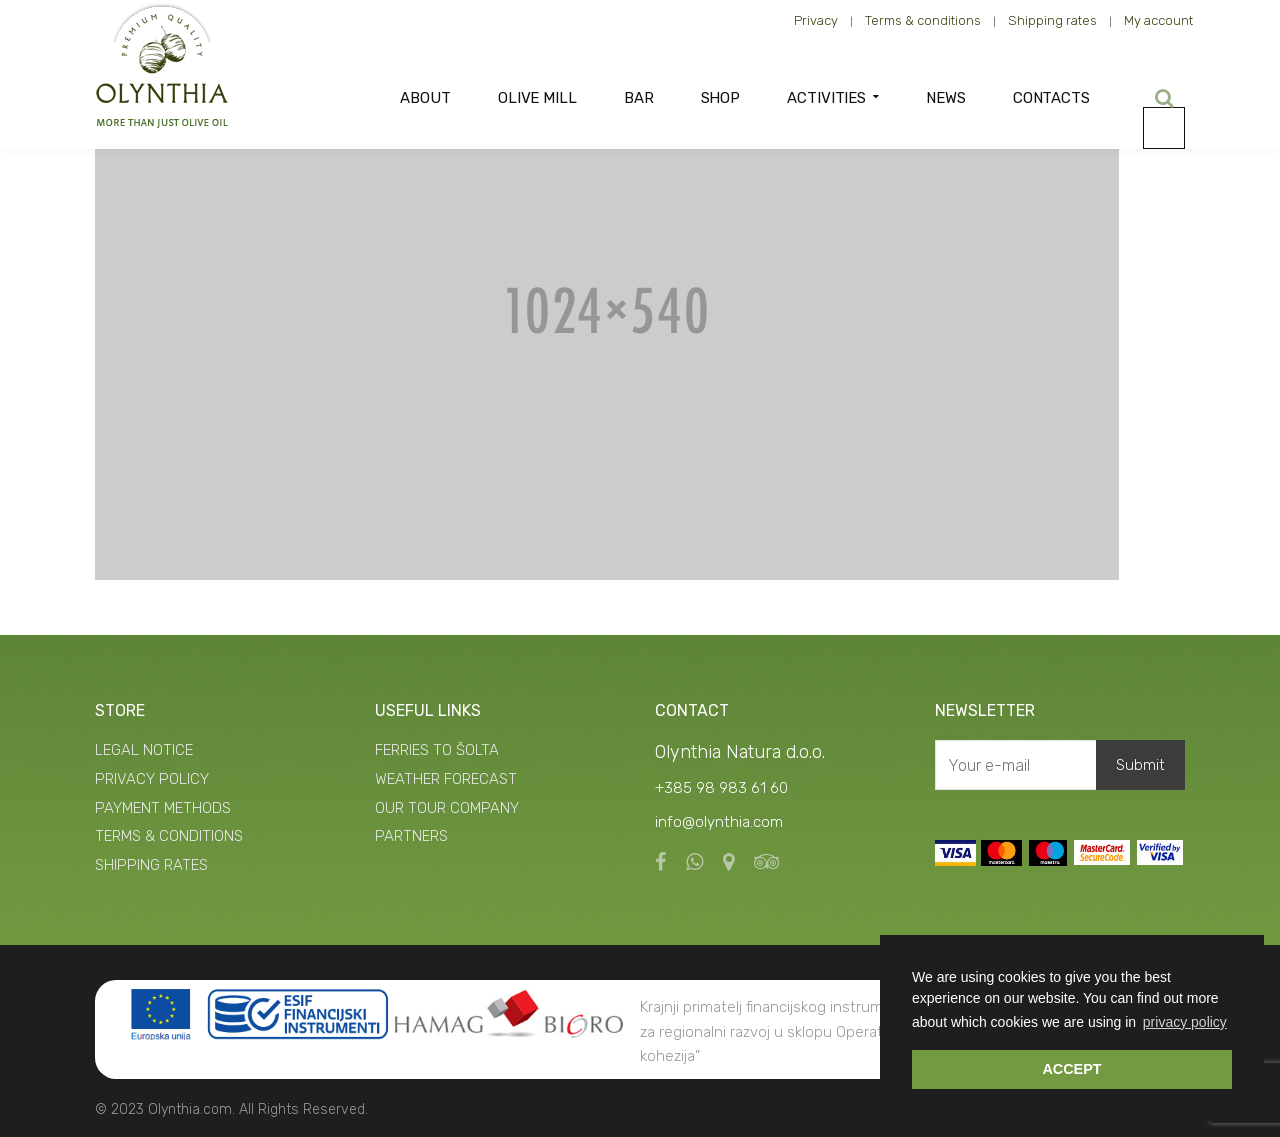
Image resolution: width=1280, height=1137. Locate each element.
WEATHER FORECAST (446, 779)
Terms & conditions (923, 20)
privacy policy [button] (1185, 1022)
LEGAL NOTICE (144, 750)
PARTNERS (411, 836)
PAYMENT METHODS (163, 808)
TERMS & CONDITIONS (169, 836)
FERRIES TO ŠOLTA (437, 750)
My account (1158, 20)
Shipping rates (1052, 20)
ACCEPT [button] (1071, 1069)
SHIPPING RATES (151, 865)
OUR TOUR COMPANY (447, 808)
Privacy (816, 20)
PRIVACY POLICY (152, 779)
